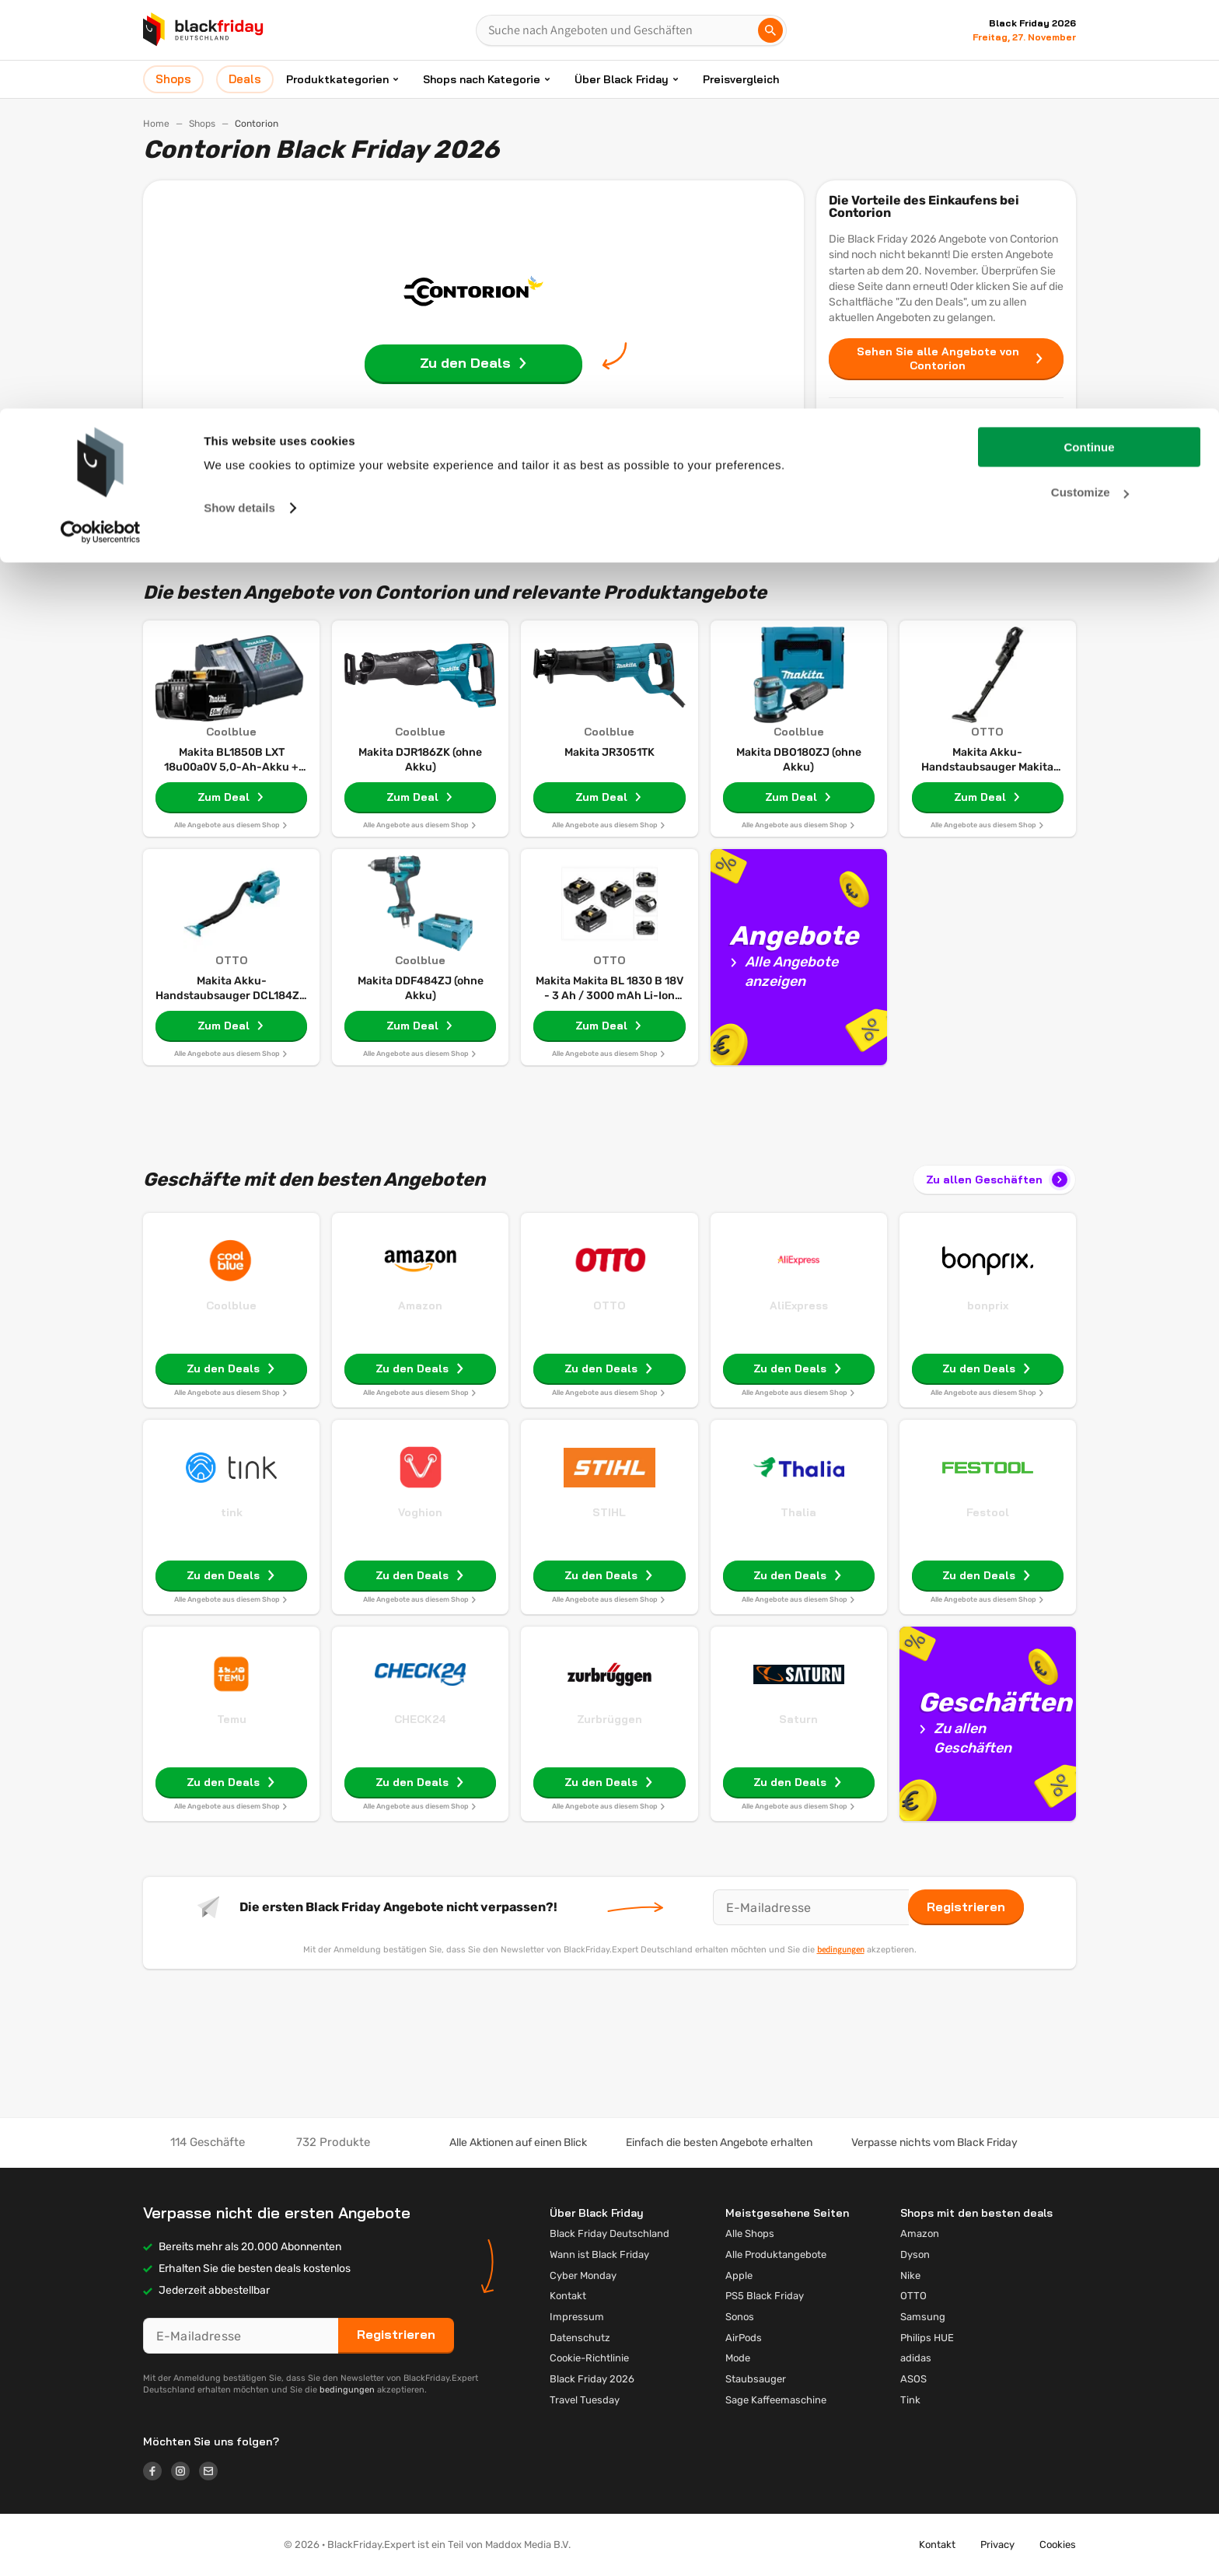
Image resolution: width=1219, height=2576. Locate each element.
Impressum (577, 2317)
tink (232, 1512)
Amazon (420, 1305)
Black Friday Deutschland (609, 2233)
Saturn (798, 1719)
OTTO (609, 1305)
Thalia (798, 1512)
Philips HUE (927, 2338)
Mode (737, 2358)
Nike (910, 2275)
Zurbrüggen (609, 1719)
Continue (1089, 38)
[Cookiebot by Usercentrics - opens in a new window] (101, 123)
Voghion (420, 1512)
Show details (239, 99)
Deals (946, 491)
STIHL (609, 1512)
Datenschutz (580, 2338)
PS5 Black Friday (764, 2296)
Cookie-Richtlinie (589, 2358)
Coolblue (231, 1305)
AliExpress (799, 1305)
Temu (231, 1719)
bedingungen (840, 1949)
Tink (910, 2400)
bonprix (987, 1305)
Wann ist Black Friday (599, 2254)
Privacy (997, 2544)
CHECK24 (420, 1719)
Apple (739, 2275)
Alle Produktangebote (775, 2254)
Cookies (1057, 2544)
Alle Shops (749, 2233)
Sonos (739, 2317)
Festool (987, 1512)
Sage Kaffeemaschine (775, 2400)
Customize (1090, 84)
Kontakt (568, 2296)
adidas (915, 2358)
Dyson (915, 2254)
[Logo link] (157, 2473)
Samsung (922, 2317)
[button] (201, 2544)
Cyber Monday (583, 2275)
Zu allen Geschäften (998, 1179)
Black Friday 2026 (592, 2379)
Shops (946, 457)
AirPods (743, 2338)
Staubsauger (755, 2379)
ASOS (913, 2379)
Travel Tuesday (585, 2400)
